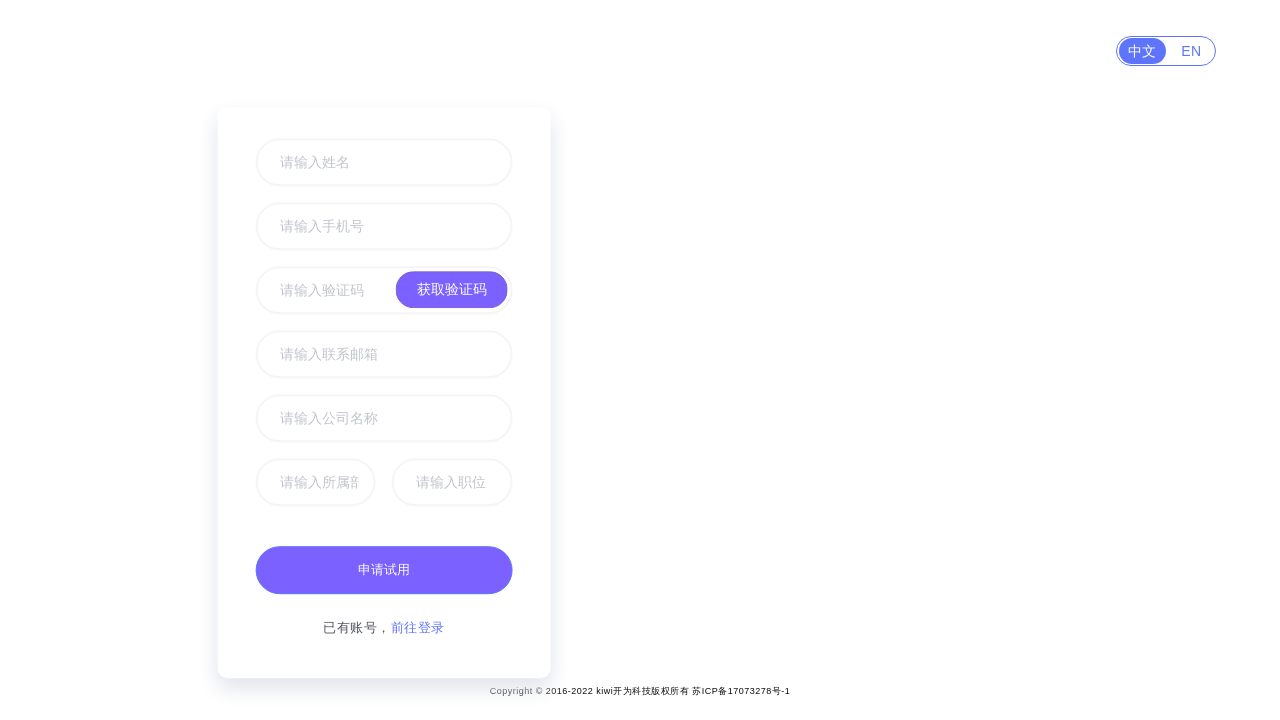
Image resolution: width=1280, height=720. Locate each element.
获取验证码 (451, 289)
